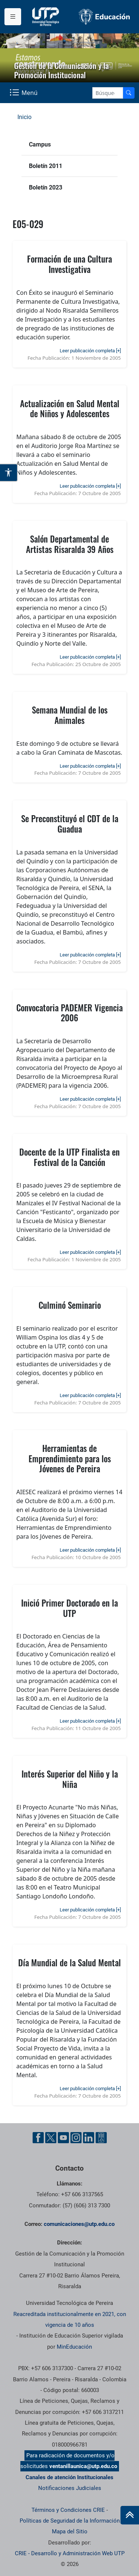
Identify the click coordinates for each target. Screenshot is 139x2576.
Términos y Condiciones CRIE (68, 2510)
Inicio (24, 117)
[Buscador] (129, 93)
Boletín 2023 (45, 187)
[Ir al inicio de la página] (130, 2515)
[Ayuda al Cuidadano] (101, 2137)
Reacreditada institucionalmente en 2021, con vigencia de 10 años (69, 2319)
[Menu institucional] (12, 16)
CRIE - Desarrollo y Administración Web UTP (70, 2553)
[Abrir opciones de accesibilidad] (9, 472)
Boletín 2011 (45, 165)
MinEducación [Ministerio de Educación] (74, 2346)
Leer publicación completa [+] (90, 350)
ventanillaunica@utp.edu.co (83, 2466)
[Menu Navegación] (24, 92)
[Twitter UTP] (50, 2137)
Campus (40, 144)
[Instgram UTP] (76, 2137)
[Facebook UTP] (38, 2137)
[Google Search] (107, 93)
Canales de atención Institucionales (69, 2477)
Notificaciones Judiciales (69, 2488)
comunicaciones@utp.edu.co (79, 2224)
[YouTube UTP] (63, 2137)
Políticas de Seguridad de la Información (70, 2520)
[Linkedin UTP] (88, 2137)
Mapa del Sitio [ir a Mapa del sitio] (69, 2531)
